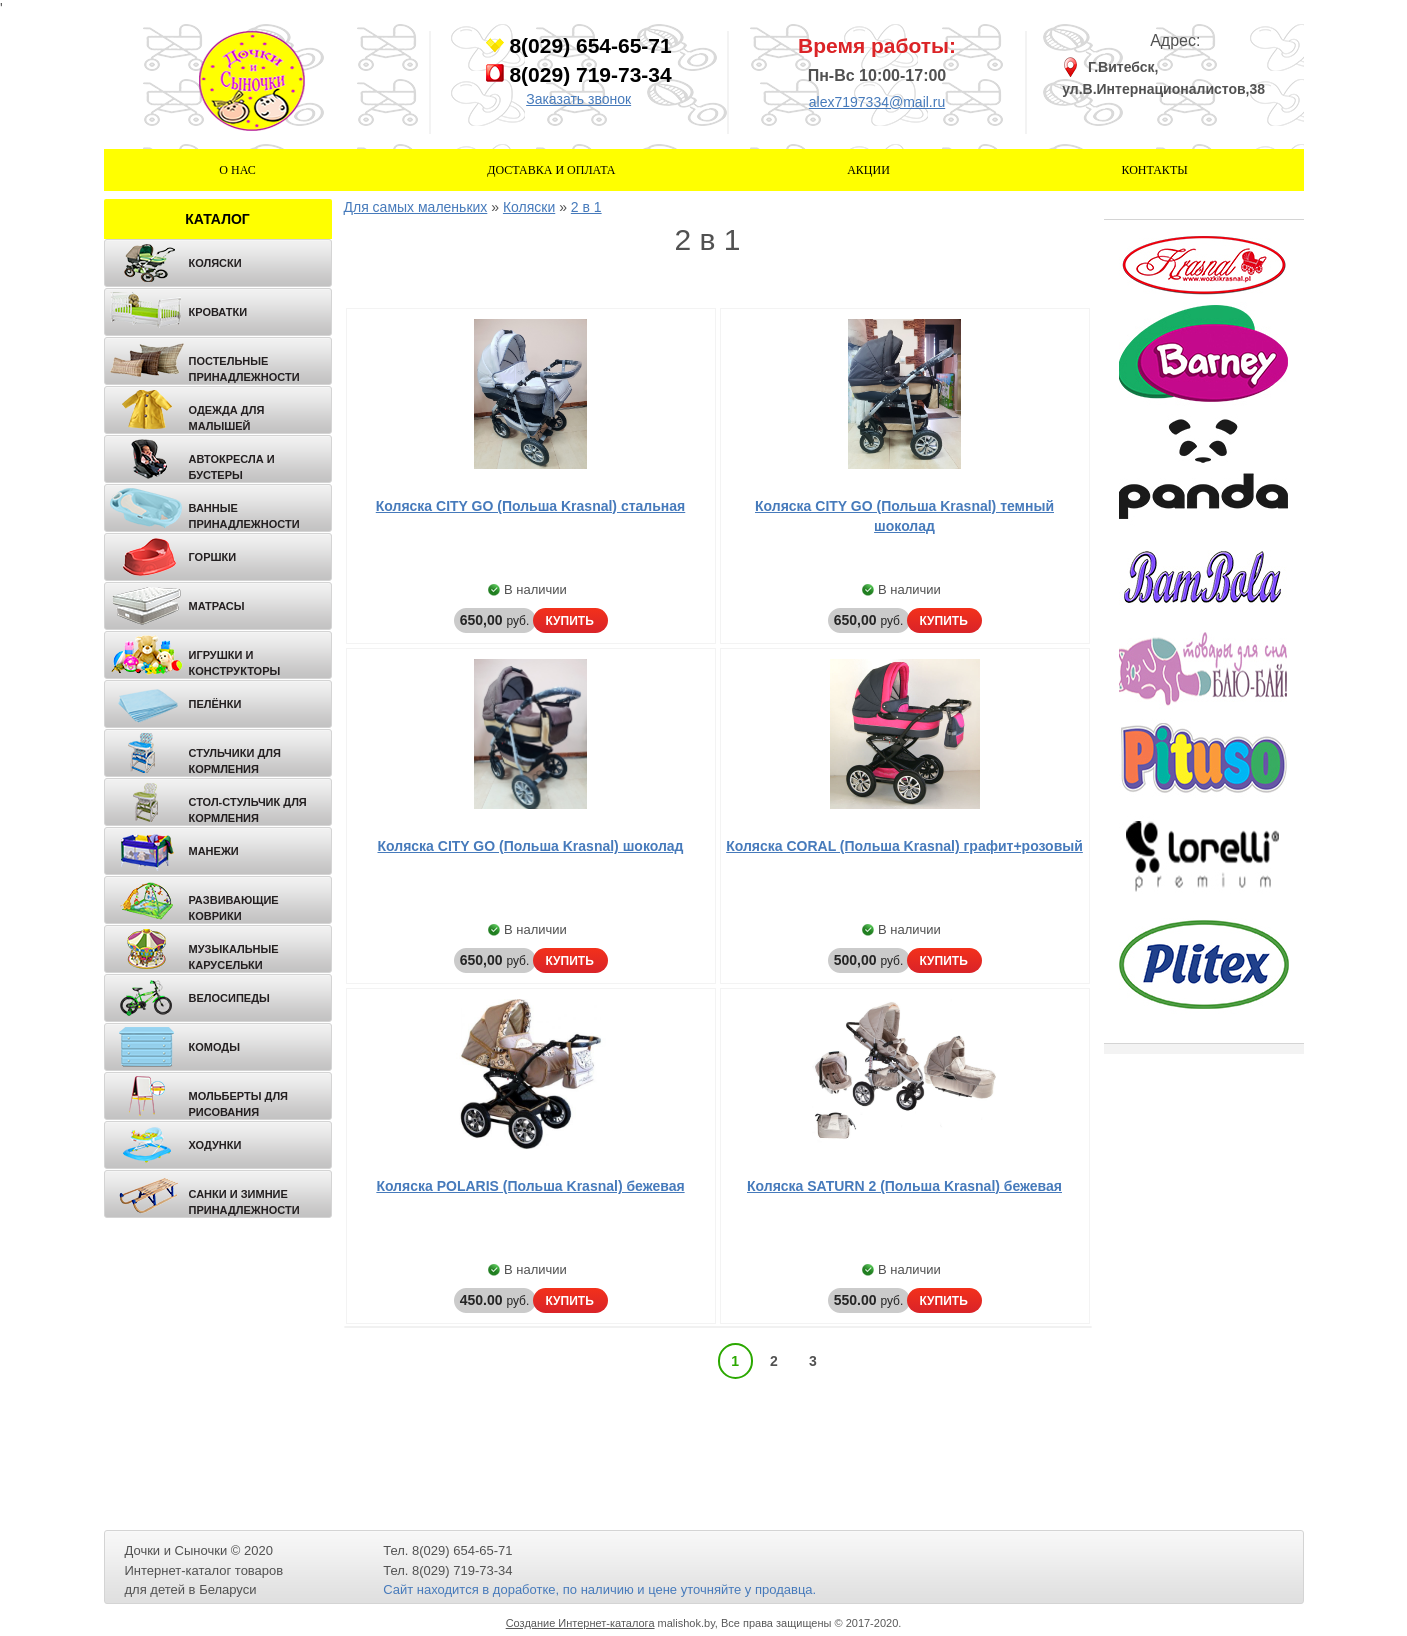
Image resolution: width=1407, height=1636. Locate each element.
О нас (237, 170)
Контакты (1154, 170)
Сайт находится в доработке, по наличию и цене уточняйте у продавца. (599, 1589)
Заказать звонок (578, 99)
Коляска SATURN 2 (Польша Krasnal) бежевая (904, 1186)
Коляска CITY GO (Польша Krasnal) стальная (531, 506)
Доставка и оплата (551, 170)
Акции (868, 170)
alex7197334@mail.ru (877, 102)
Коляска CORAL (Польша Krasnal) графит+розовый (904, 846)
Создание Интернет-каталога (580, 1623)
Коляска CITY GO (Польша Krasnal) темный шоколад (904, 516)
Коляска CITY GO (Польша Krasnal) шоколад (531, 846)
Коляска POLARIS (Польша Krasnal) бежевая (530, 1186)
